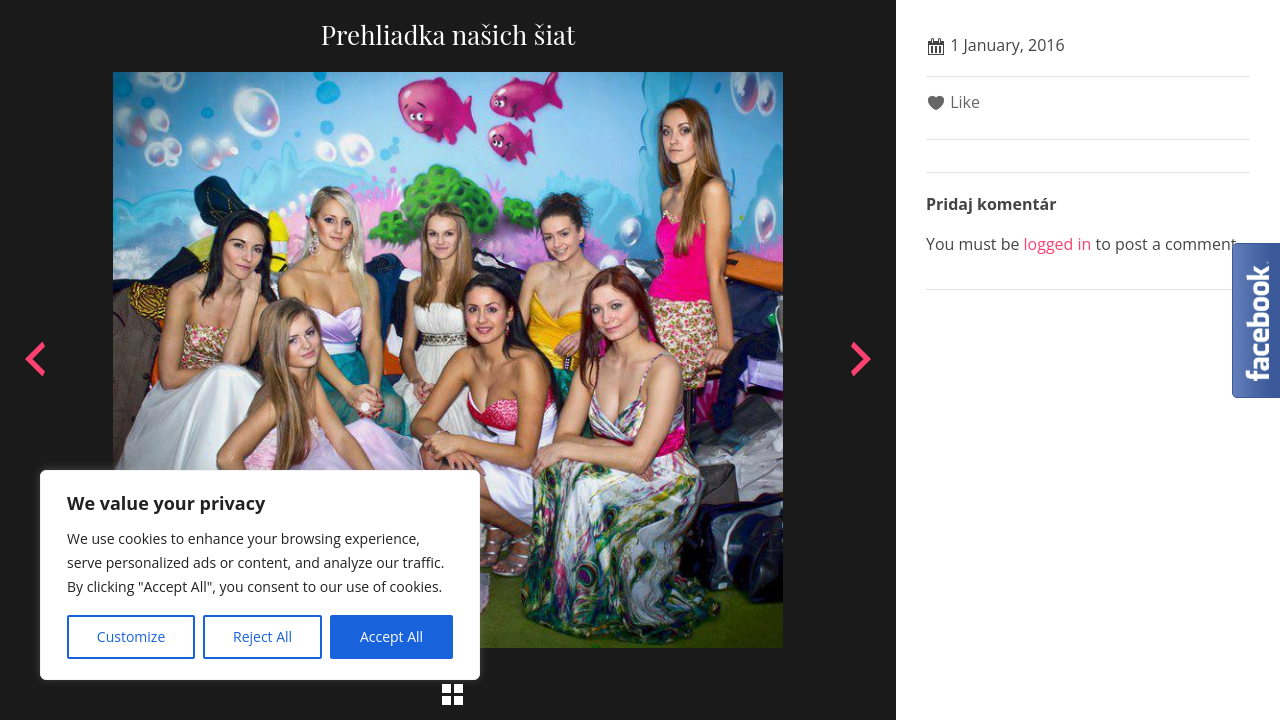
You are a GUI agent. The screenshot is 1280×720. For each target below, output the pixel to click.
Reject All (262, 636)
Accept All (391, 636)
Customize (131, 636)
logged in (1058, 244)
